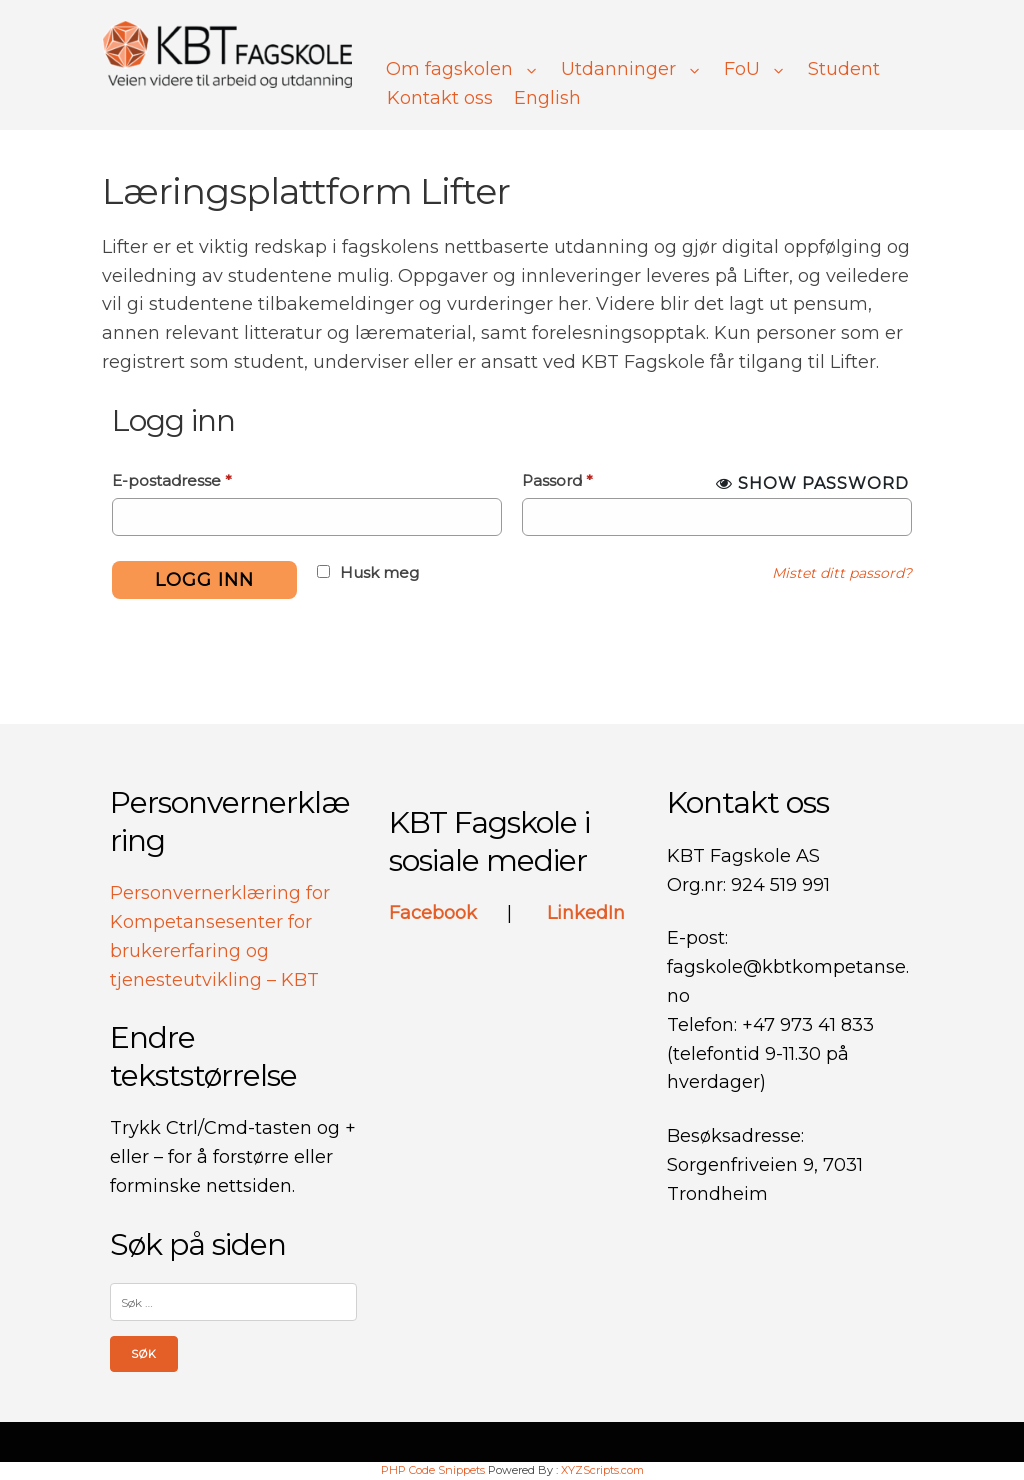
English (547, 98)
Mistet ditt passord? (842, 573)
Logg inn (204, 580)
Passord (557, 480)
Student (844, 69)
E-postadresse (172, 480)
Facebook (435, 913)
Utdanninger (632, 69)
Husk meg (379, 572)
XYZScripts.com (602, 1470)
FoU (755, 69)
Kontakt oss (440, 98)
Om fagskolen (463, 69)
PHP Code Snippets (433, 1470)
